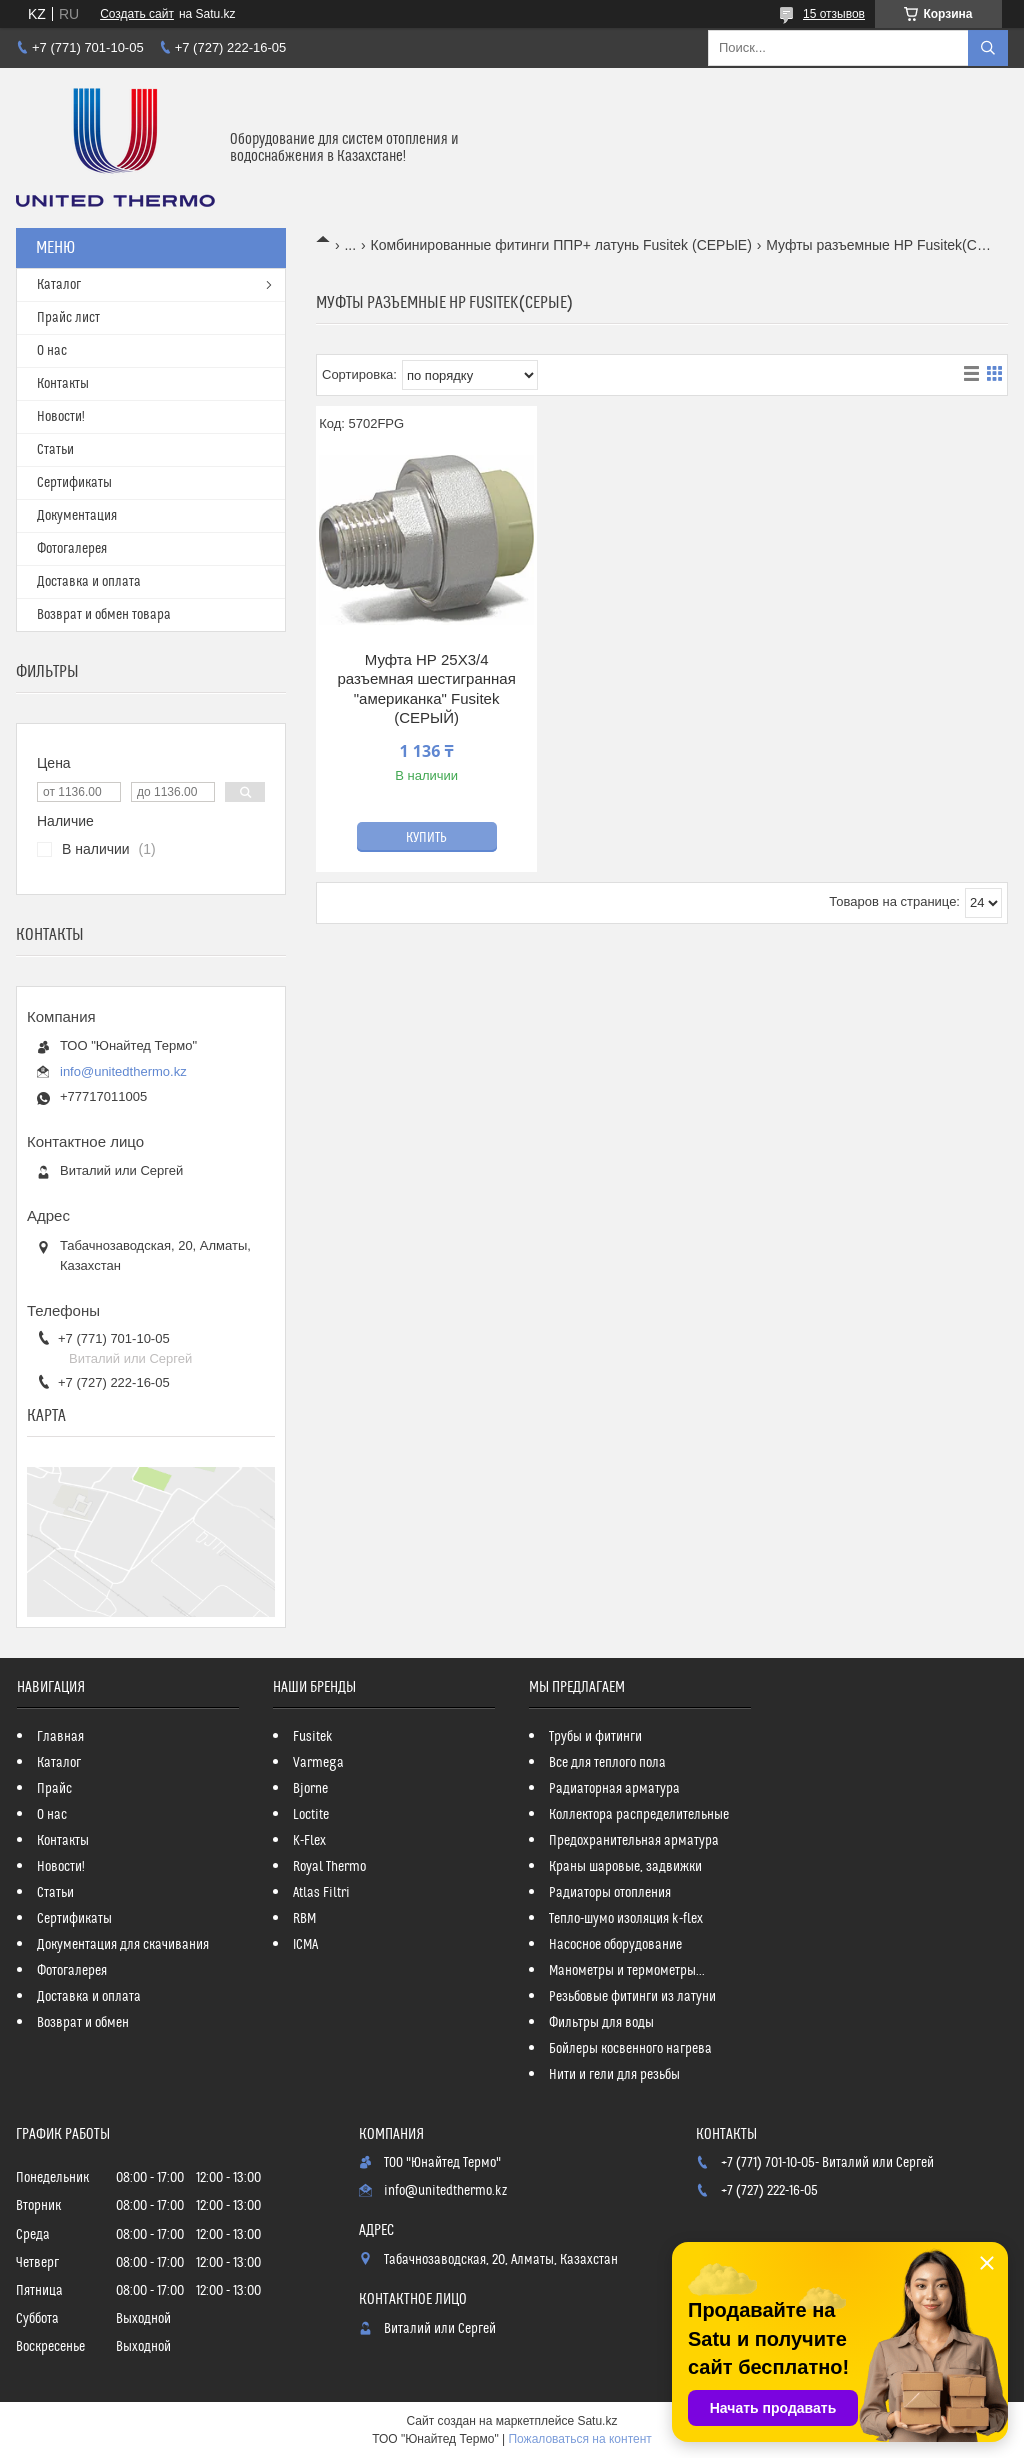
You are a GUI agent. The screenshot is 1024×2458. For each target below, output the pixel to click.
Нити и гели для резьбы (614, 2075)
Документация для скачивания (123, 1945)
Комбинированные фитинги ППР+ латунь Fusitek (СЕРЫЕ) (561, 245)
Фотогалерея (72, 549)
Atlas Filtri (321, 1893)
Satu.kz (597, 2421)
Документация (77, 516)
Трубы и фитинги (595, 1737)
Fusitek (313, 1737)
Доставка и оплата (89, 582)
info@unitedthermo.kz (123, 1071)
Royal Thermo (329, 1867)
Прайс (54, 1789)
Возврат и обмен (83, 2023)
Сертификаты (74, 483)
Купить (426, 838)
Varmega (318, 1763)
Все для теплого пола (607, 1763)
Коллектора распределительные (639, 1815)
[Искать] (988, 48)
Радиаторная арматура (614, 1789)
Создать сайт (137, 14)
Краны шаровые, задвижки (625, 1867)
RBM (304, 1919)
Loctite (311, 1815)
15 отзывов (834, 14)
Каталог (59, 285)
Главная (60, 1737)
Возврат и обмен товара (104, 615)
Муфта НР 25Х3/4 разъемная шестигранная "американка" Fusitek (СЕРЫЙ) (426, 689)
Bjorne (310, 1789)
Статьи (55, 450)
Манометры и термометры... (627, 1971)
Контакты (63, 384)
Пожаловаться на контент (579, 2439)
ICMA (305, 1945)
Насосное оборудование (615, 1945)
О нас (52, 351)
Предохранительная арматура (634, 1841)
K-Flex (309, 1841)
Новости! (61, 417)
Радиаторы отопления (610, 1893)
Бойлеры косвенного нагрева (630, 2049)
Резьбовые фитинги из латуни (632, 1997)
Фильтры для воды (601, 2023)
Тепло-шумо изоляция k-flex (626, 1919)
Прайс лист (68, 318)
